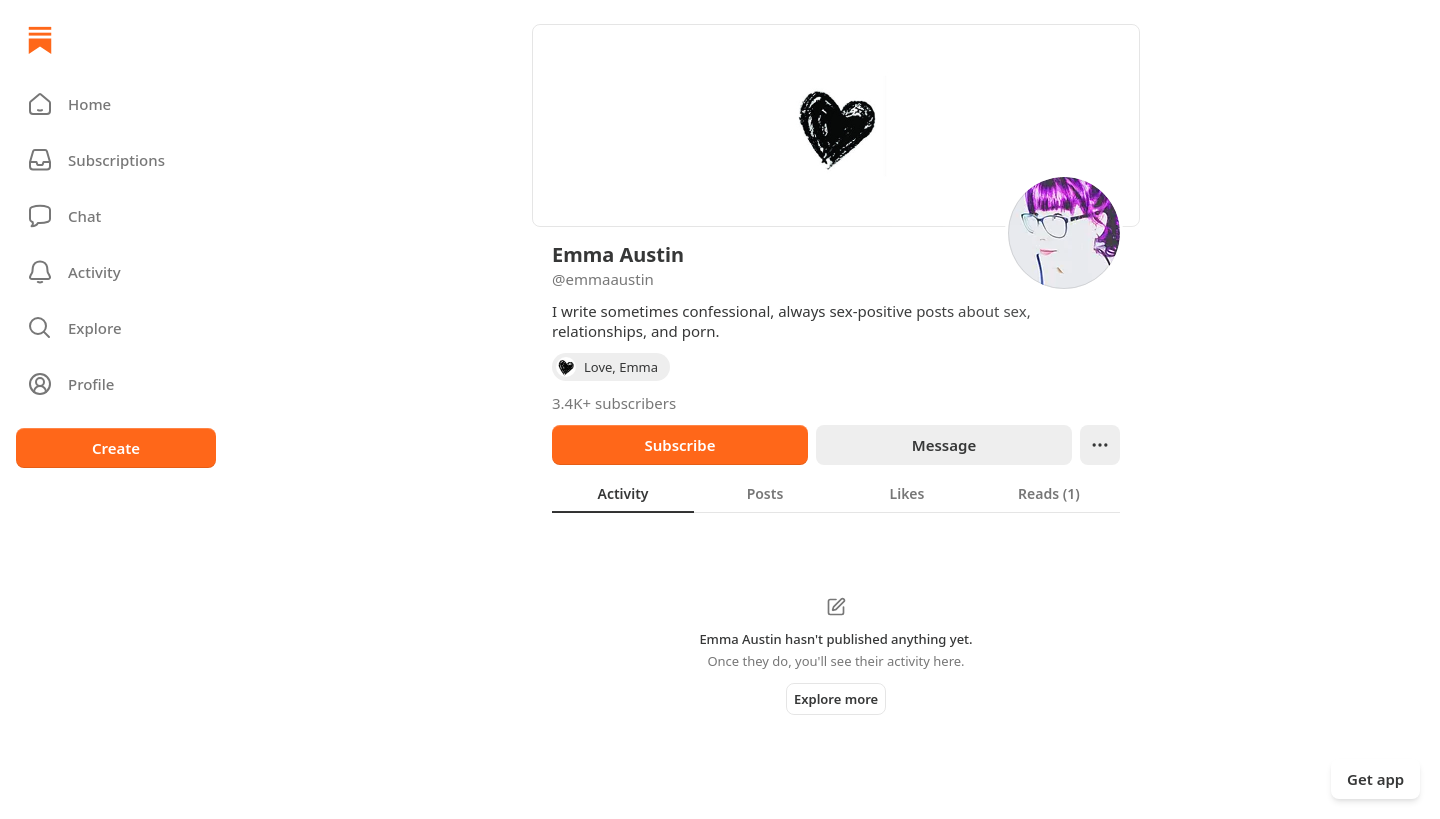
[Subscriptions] (116, 160)
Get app (1375, 779)
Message (944, 445)
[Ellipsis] (1100, 445)
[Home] (40, 40)
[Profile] (116, 384)
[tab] (623, 493)
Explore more (836, 699)
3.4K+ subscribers (614, 403)
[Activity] (116, 272)
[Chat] (116, 216)
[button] (116, 104)
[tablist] (836, 493)
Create (116, 448)
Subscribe (679, 445)
